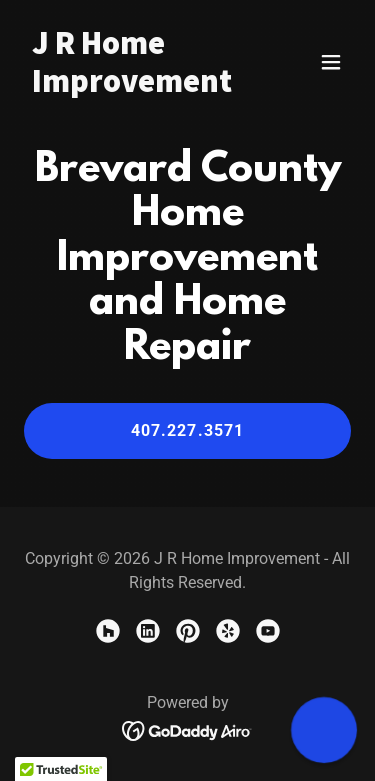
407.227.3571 (188, 430)
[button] (331, 62)
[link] (138, 85)
